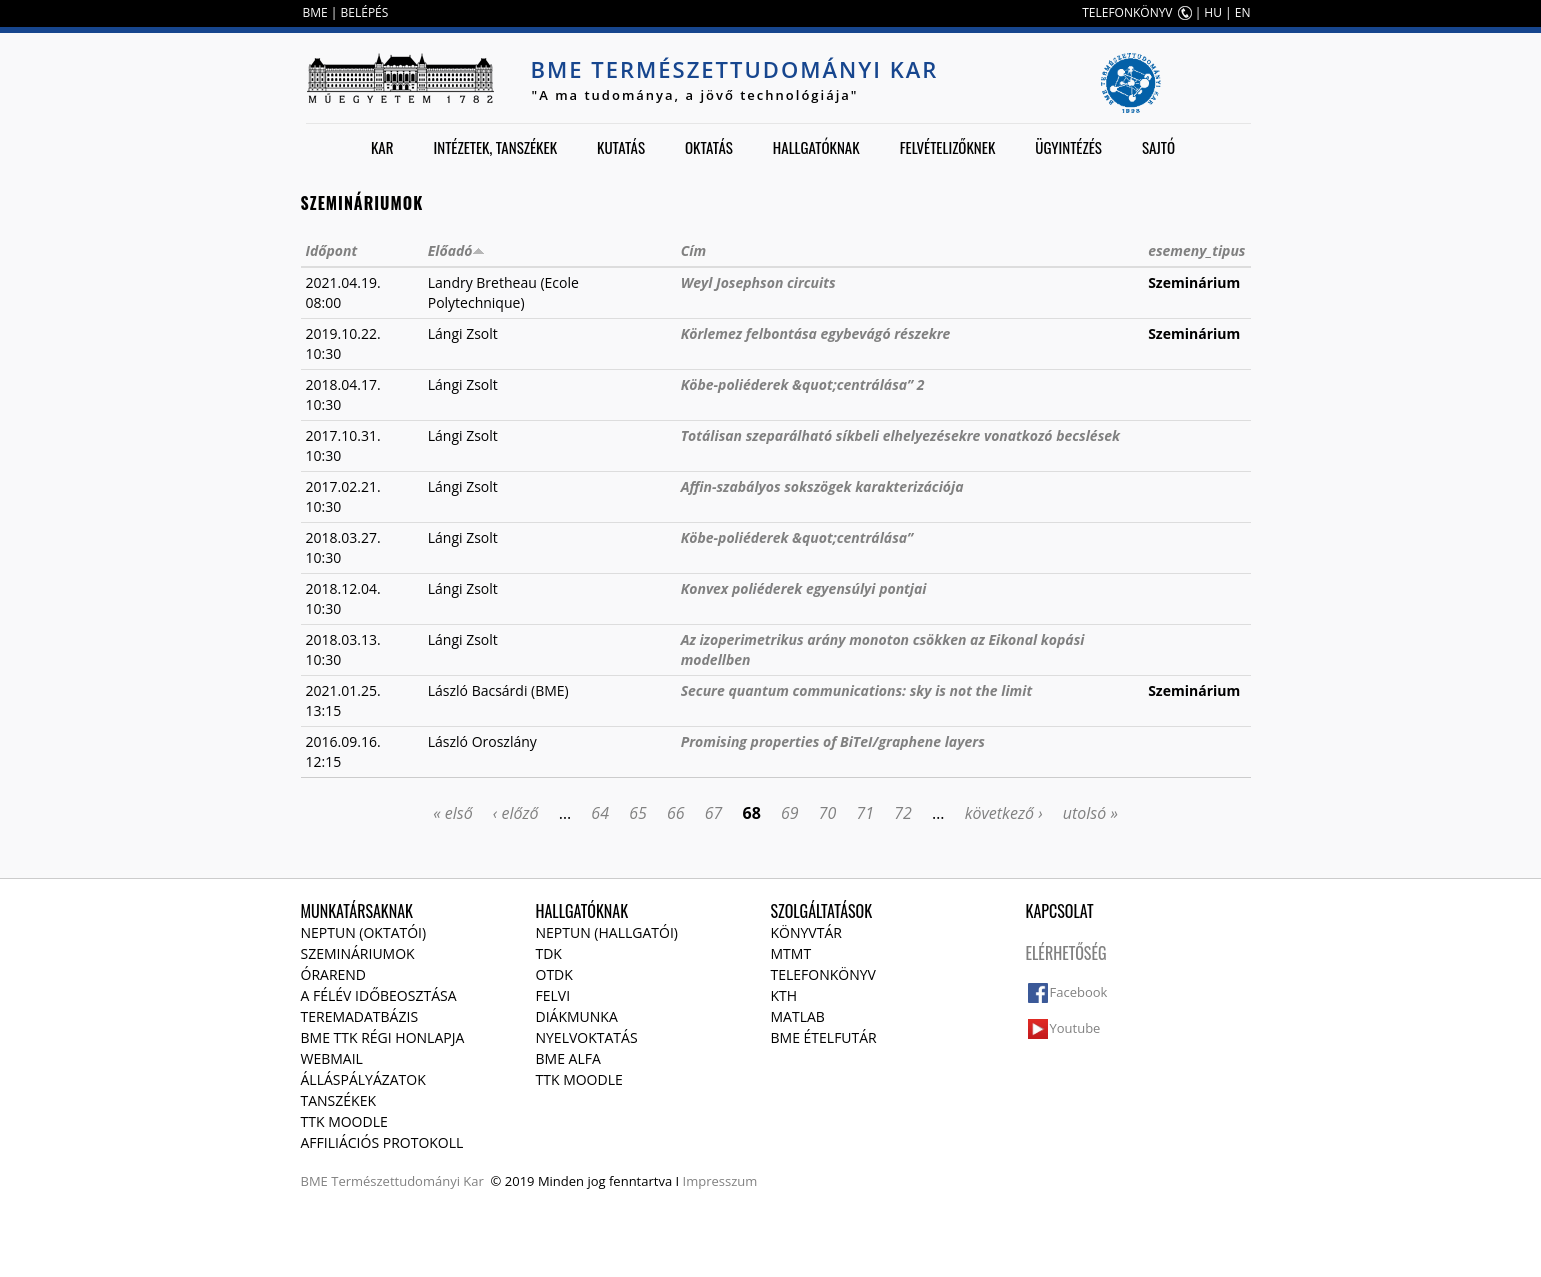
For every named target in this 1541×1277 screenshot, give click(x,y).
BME (315, 12)
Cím (693, 250)
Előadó (457, 250)
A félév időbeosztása (379, 995)
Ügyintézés (1068, 147)
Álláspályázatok (363, 1079)
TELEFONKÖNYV (1127, 12)
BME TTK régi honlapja (383, 1037)
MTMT (791, 953)
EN (1243, 12)
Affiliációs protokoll (382, 1142)
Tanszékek (339, 1100)
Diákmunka (577, 1016)
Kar (382, 147)
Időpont (332, 250)
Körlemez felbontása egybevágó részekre (816, 333)
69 (790, 813)
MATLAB (798, 1016)
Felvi (553, 995)
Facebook (1079, 992)
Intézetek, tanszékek (496, 147)
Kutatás (621, 147)
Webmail (332, 1058)
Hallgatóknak (816, 147)
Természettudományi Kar (407, 1181)
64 (600, 813)
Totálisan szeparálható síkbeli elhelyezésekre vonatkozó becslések (900, 435)
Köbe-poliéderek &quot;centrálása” (797, 537)
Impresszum (720, 1181)
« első (453, 813)
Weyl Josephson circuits (758, 282)
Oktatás (709, 147)
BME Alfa (568, 1058)
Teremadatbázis (360, 1016)
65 (638, 813)
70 (828, 813)
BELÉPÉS (365, 12)
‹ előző (516, 813)
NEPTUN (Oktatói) (364, 932)
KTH (784, 995)
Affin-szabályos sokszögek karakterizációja (822, 486)
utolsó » (1090, 813)
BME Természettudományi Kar (735, 69)
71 (866, 813)
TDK (549, 953)
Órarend (334, 974)
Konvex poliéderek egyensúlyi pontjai (804, 588)
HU (1213, 12)
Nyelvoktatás (587, 1037)
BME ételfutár (824, 1037)
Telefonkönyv (823, 974)
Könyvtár (806, 932)
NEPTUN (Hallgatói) (607, 932)
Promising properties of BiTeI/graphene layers (833, 741)
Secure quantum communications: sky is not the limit (856, 690)
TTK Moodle (344, 1121)
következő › (1004, 813)
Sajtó (1158, 147)
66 (676, 813)
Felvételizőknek (948, 147)
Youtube (1075, 1028)
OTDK (554, 974)
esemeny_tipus (1196, 250)
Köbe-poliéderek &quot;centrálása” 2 (803, 384)
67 (714, 813)
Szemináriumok (358, 953)
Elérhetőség (1066, 953)
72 (903, 813)
